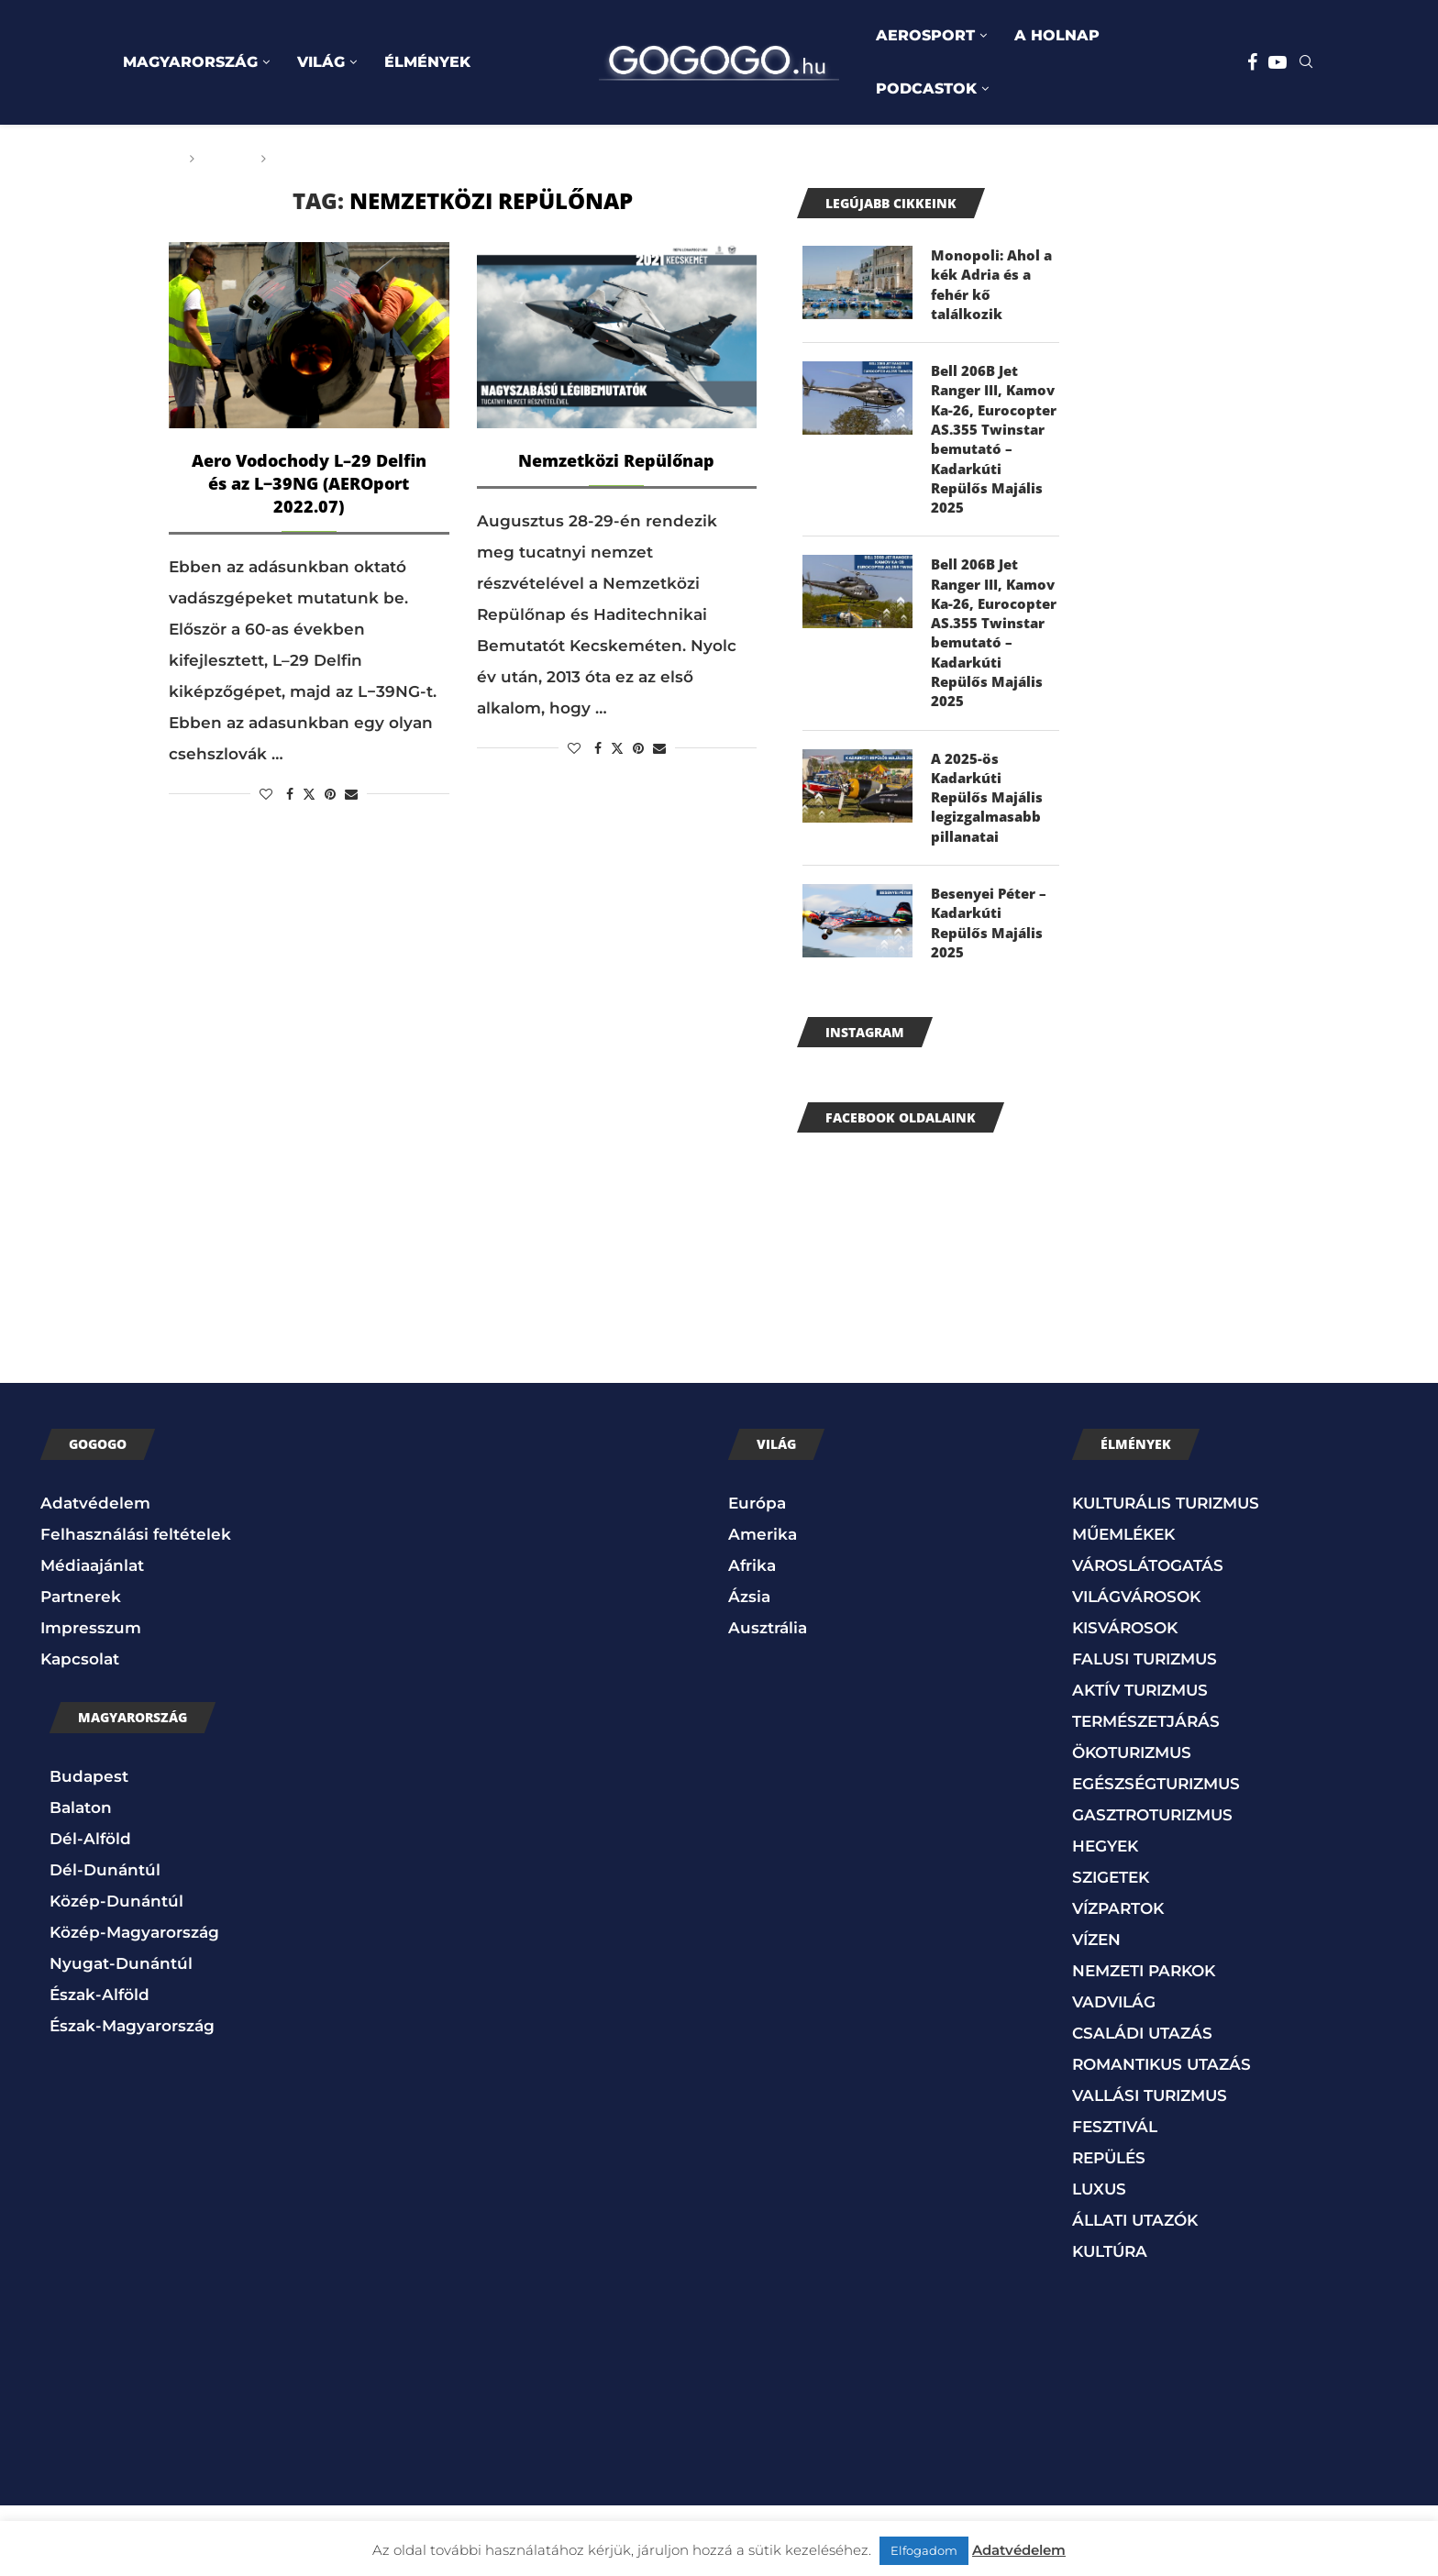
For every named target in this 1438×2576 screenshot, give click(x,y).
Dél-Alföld (90, 1909)
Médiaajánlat (92, 1636)
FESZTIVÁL (1114, 2197)
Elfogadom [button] (923, 2550)
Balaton (81, 1878)
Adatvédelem (95, 1573)
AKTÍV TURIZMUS (1140, 1761)
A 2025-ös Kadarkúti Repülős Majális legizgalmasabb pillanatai (989, 862)
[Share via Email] (351, 794)
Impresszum (90, 1698)
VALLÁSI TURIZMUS (1149, 2166)
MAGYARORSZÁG (190, 62)
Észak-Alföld (99, 2065)
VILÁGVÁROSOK (1136, 1667)
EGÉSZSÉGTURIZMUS (1156, 1854)
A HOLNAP (1057, 35)
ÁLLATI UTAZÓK (1135, 2291)
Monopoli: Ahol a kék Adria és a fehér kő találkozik (993, 286)
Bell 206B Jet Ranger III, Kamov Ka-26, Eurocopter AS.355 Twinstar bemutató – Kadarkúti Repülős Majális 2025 (990, 458)
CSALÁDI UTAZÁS (1142, 2104)
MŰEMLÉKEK (1123, 1605)
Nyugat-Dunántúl (121, 2034)
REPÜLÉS (1108, 2228)
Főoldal (147, 158)
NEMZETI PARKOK (1143, 2041)
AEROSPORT (925, 35)
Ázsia (749, 1667)
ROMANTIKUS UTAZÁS (1161, 2135)
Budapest (89, 1847)
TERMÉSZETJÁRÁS (1146, 1792)
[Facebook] (1252, 62)
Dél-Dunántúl (105, 1940)
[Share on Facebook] (289, 794)
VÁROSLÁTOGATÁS (1147, 1636)
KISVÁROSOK (1125, 1698)
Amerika (762, 1605)
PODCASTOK (926, 88)
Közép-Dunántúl (116, 1971)
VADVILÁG (1114, 2072)
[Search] (1306, 63)
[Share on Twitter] (309, 794)
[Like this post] (266, 794)
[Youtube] (1277, 62)
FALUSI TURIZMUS (1144, 1729)
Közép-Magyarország (134, 2003)
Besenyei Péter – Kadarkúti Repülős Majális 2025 (993, 992)
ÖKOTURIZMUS (1131, 1823)
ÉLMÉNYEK (427, 62)
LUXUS (1099, 2259)
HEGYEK (1105, 1916)
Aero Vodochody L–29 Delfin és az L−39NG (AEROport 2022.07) (309, 483)
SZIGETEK (1110, 1948)
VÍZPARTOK (1118, 1979)
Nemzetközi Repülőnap (616, 460)
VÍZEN (1096, 2010)
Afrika (752, 1636)
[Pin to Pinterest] (330, 794)
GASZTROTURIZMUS (1152, 1885)
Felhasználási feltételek (135, 1605)
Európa (757, 1573)
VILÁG (321, 62)
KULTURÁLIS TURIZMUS (1165, 1573)
